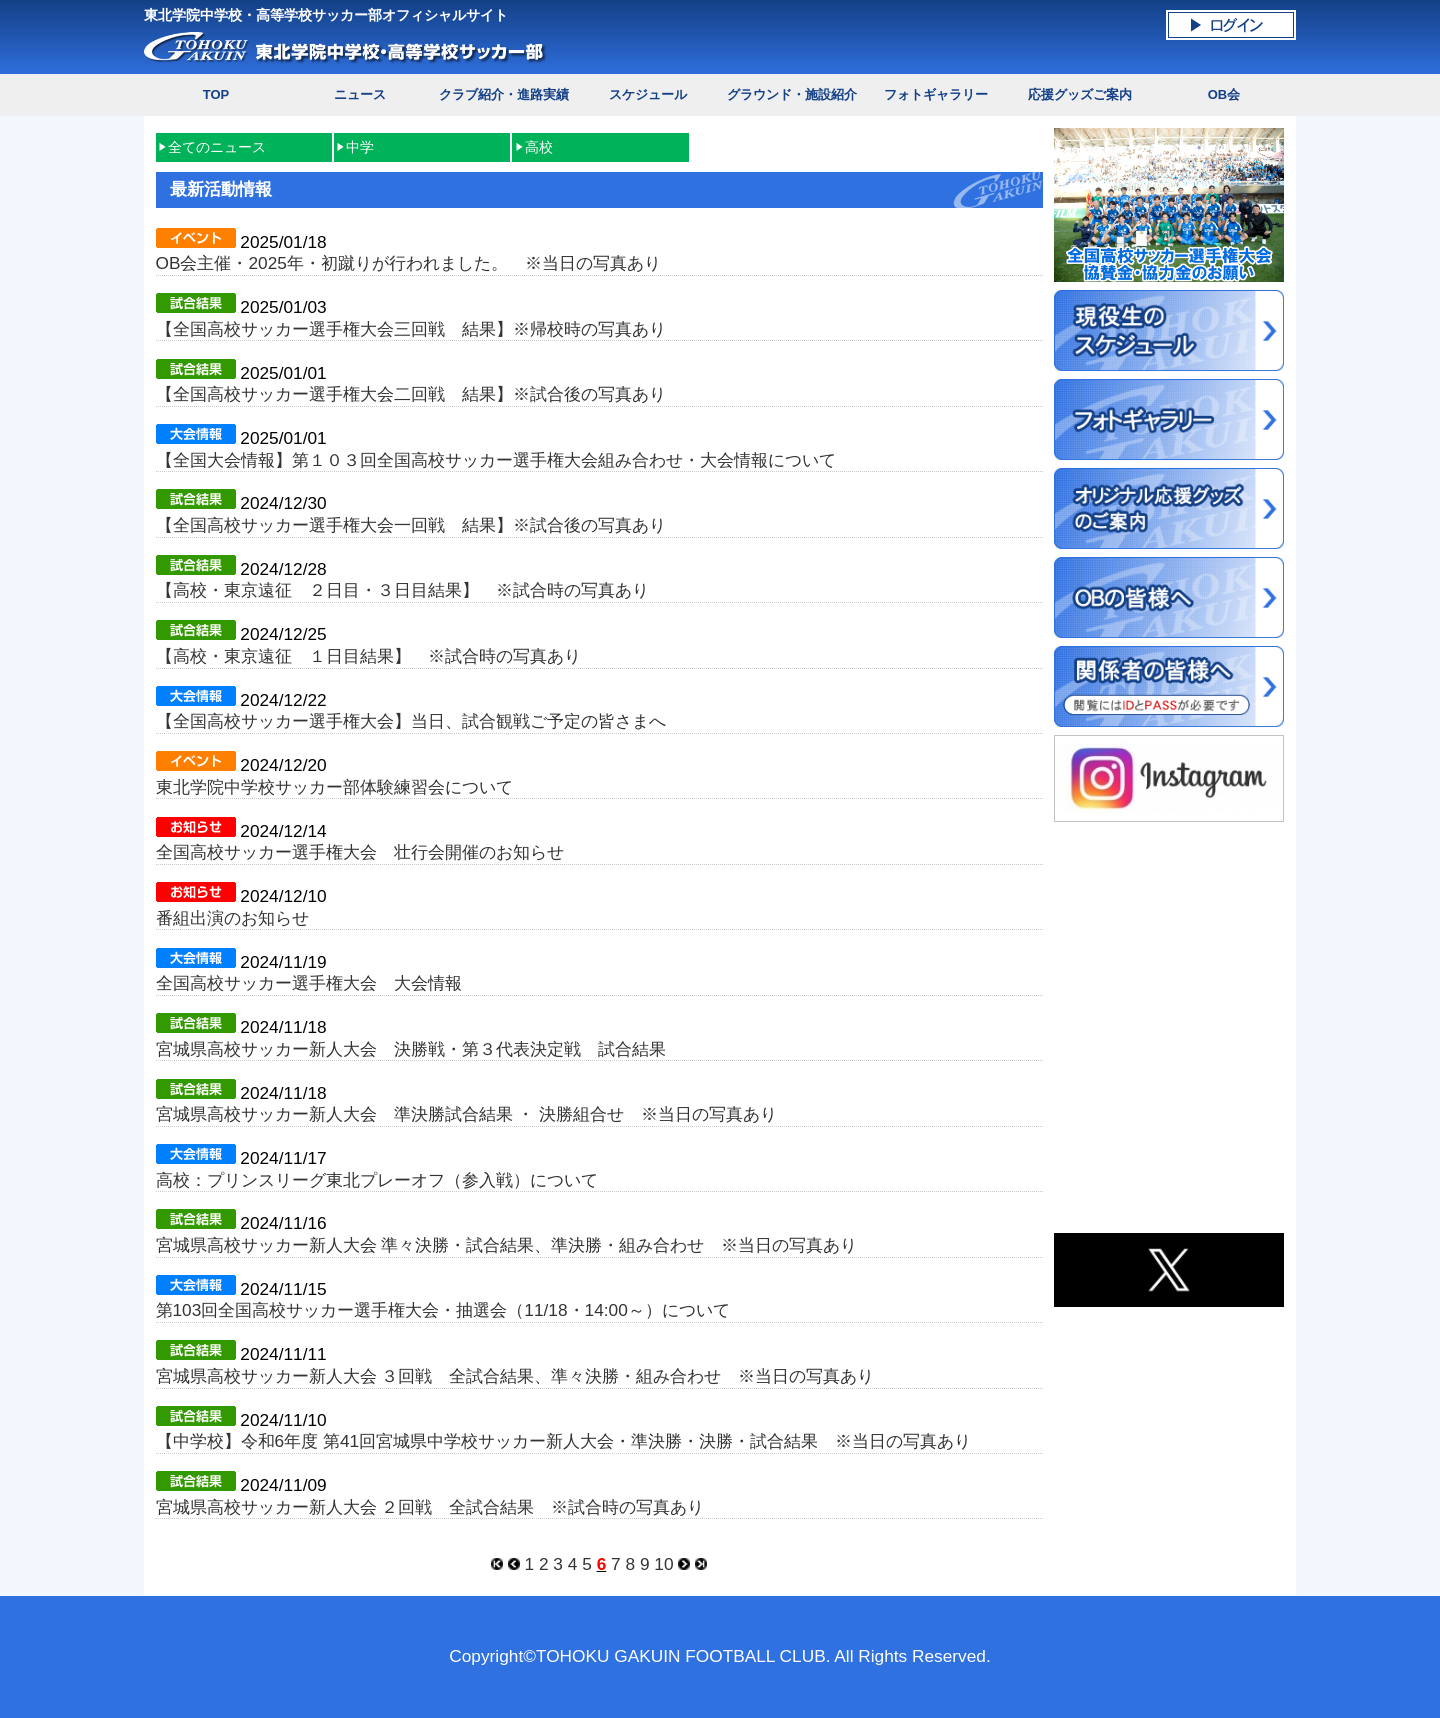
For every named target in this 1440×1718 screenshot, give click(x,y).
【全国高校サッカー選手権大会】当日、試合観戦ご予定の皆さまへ (411, 721)
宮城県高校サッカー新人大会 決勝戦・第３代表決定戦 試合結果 (411, 1049)
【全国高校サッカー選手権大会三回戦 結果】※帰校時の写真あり (411, 329)
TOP (216, 94)
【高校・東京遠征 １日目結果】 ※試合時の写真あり (368, 656)
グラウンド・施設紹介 (792, 94)
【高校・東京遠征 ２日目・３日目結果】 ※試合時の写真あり (402, 590)
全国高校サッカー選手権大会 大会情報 (309, 983)
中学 (360, 147)
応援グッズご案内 (1080, 94)
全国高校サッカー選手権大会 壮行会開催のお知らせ (360, 852)
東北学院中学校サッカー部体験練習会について (334, 787)
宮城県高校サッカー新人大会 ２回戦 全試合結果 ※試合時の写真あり (430, 1507)
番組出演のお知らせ (232, 918)
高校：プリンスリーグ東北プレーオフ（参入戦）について (377, 1180)
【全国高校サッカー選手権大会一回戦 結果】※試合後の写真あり (411, 525)
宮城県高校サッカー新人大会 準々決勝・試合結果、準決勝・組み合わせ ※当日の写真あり (507, 1245)
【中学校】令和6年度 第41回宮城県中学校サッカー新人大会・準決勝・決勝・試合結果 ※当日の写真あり (564, 1441)
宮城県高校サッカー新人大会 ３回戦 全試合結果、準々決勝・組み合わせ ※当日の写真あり (515, 1376)
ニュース (360, 94)
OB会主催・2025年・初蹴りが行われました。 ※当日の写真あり (408, 263)
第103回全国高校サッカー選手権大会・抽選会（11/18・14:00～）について (443, 1310)
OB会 (1224, 94)
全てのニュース (217, 147)
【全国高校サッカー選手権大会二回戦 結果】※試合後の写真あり (411, 394)
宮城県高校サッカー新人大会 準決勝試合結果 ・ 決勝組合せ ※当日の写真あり (467, 1114)
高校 (539, 147)
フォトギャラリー (936, 94)
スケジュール (648, 94)
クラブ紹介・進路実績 (504, 94)
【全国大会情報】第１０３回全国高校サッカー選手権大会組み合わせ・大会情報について (496, 460)
